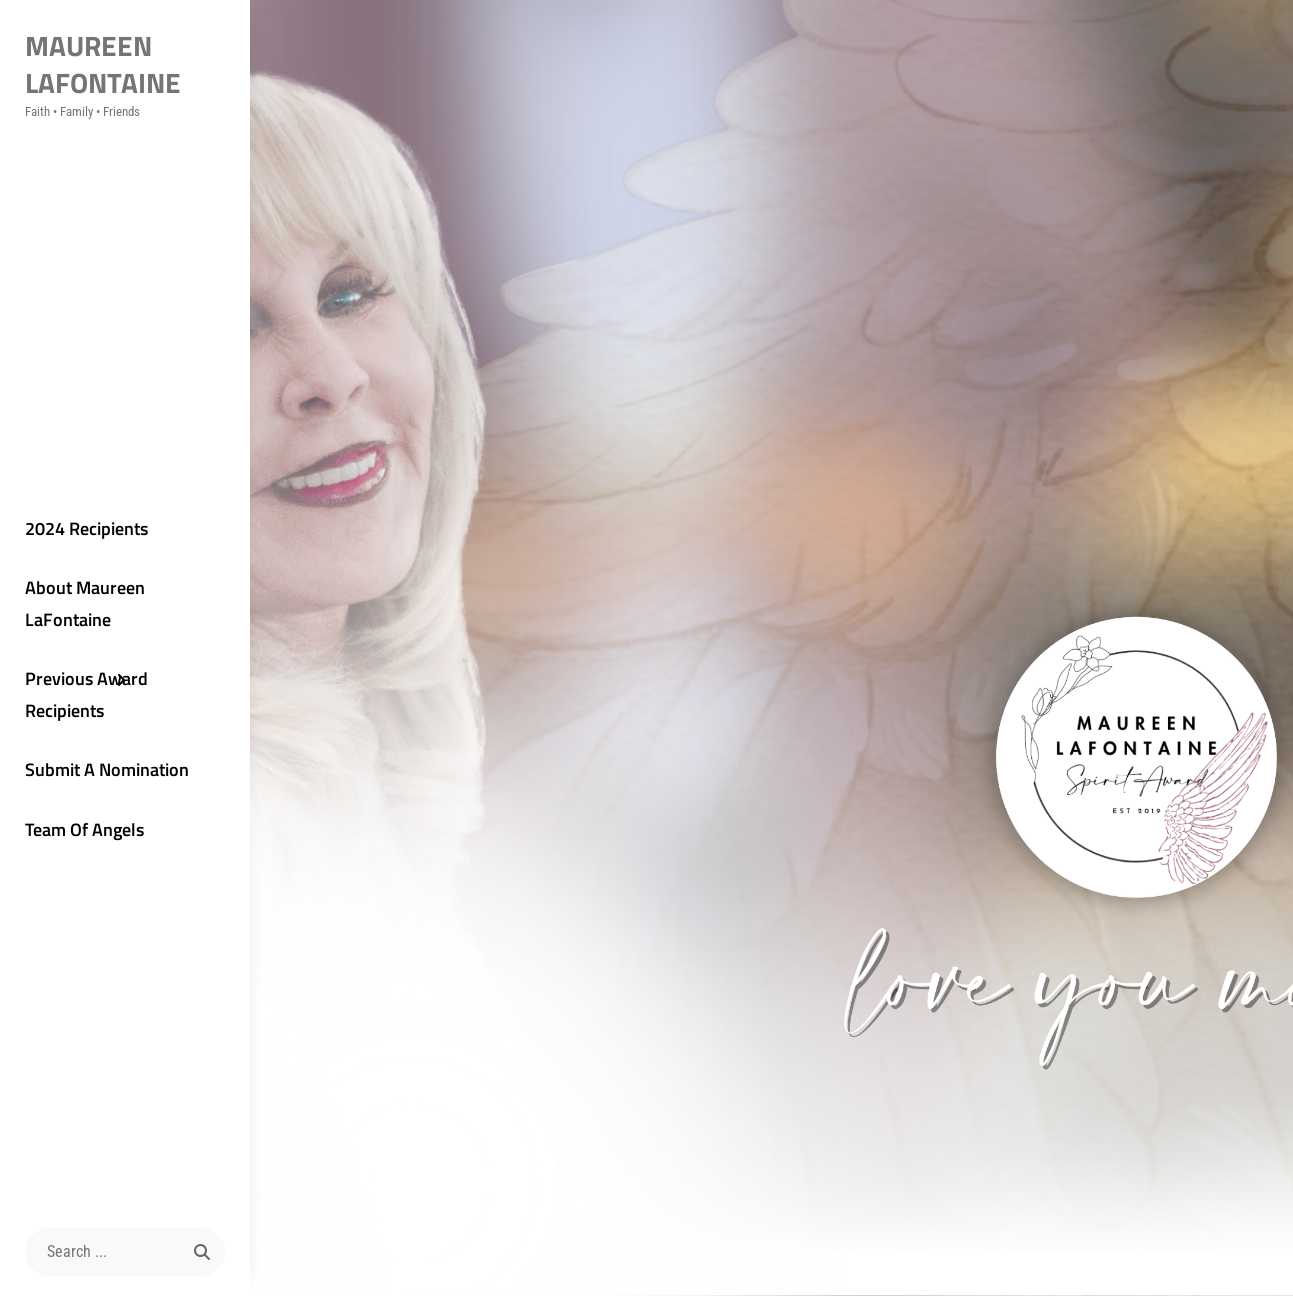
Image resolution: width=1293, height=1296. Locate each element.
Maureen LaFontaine (103, 64)
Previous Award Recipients (86, 694)
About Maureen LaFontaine (85, 603)
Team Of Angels (84, 829)
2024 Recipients (86, 528)
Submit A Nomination (107, 769)
